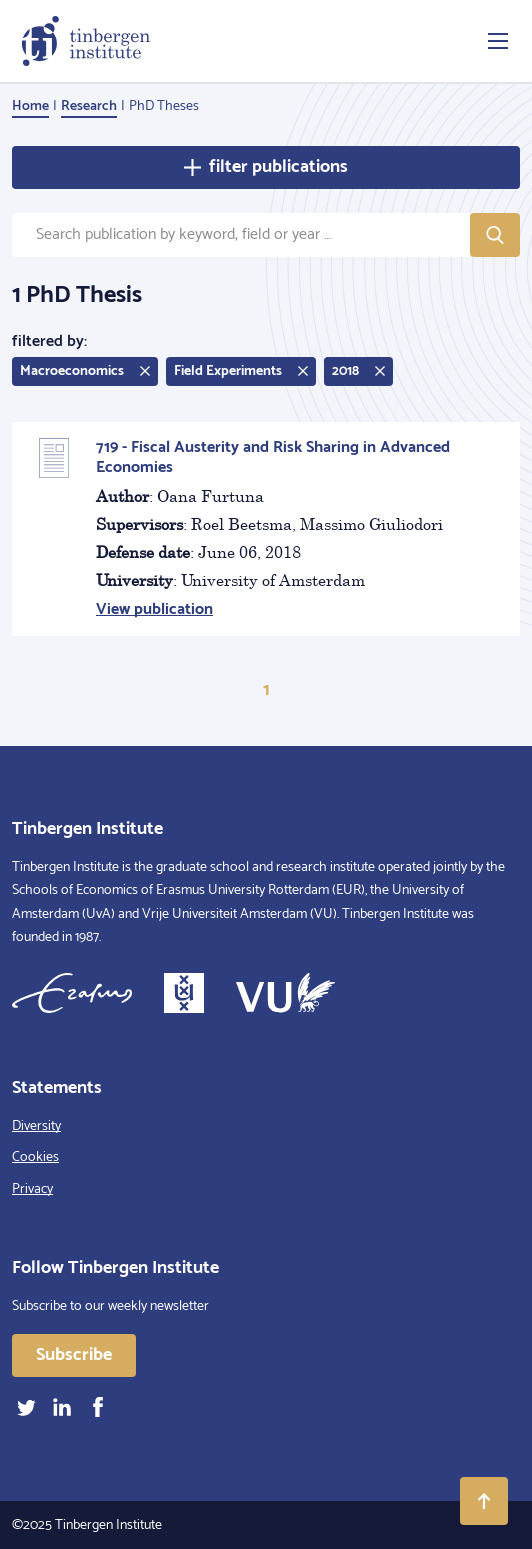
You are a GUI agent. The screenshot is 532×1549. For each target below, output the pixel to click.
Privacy (32, 1189)
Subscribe (74, 1355)
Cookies (35, 1157)
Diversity (36, 1126)
